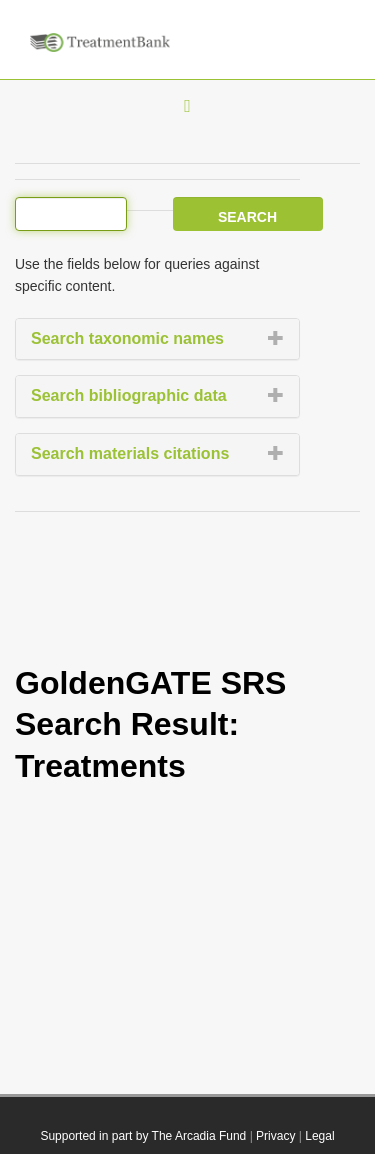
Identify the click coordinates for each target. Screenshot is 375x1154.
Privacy (275, 1136)
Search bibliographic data (129, 395)
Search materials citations (130, 453)
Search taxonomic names (127, 338)
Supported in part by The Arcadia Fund (143, 1136)
